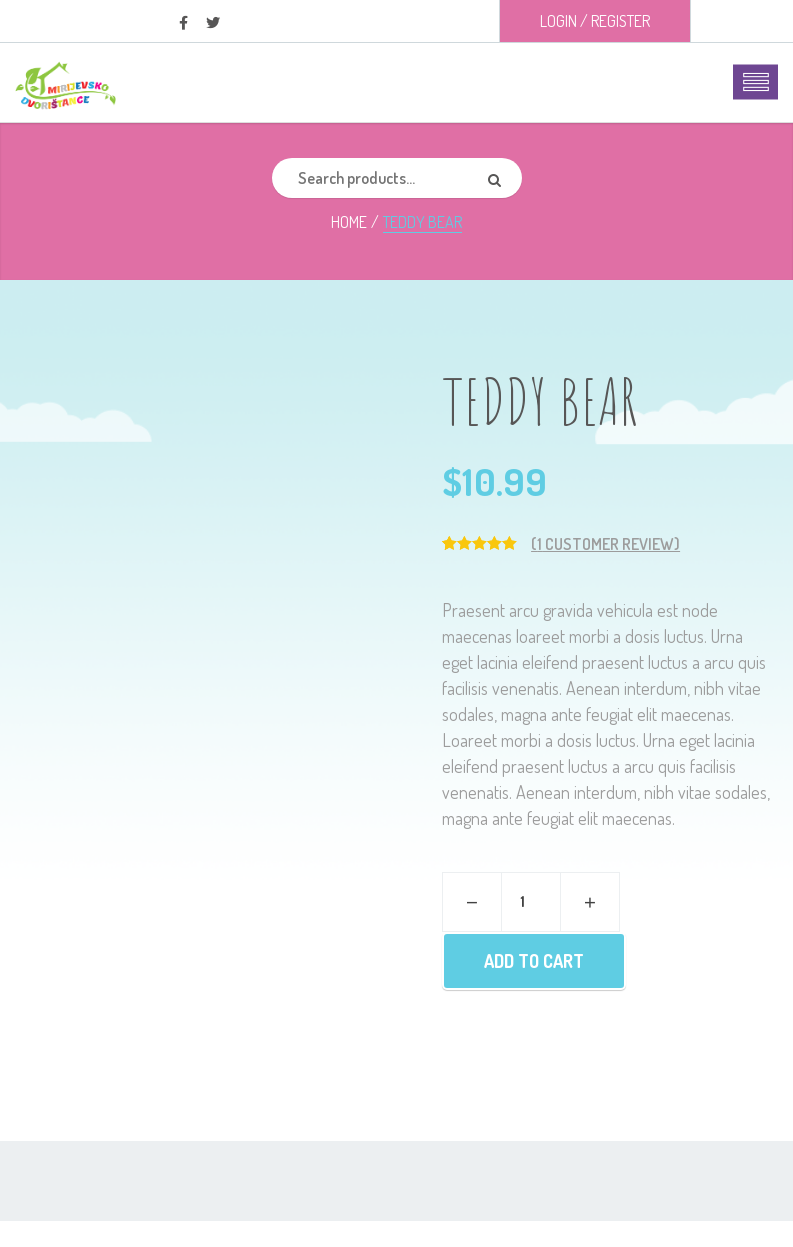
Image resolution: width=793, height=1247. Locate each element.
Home (349, 222)
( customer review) (605, 544)
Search (502, 178)
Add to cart (534, 961)
